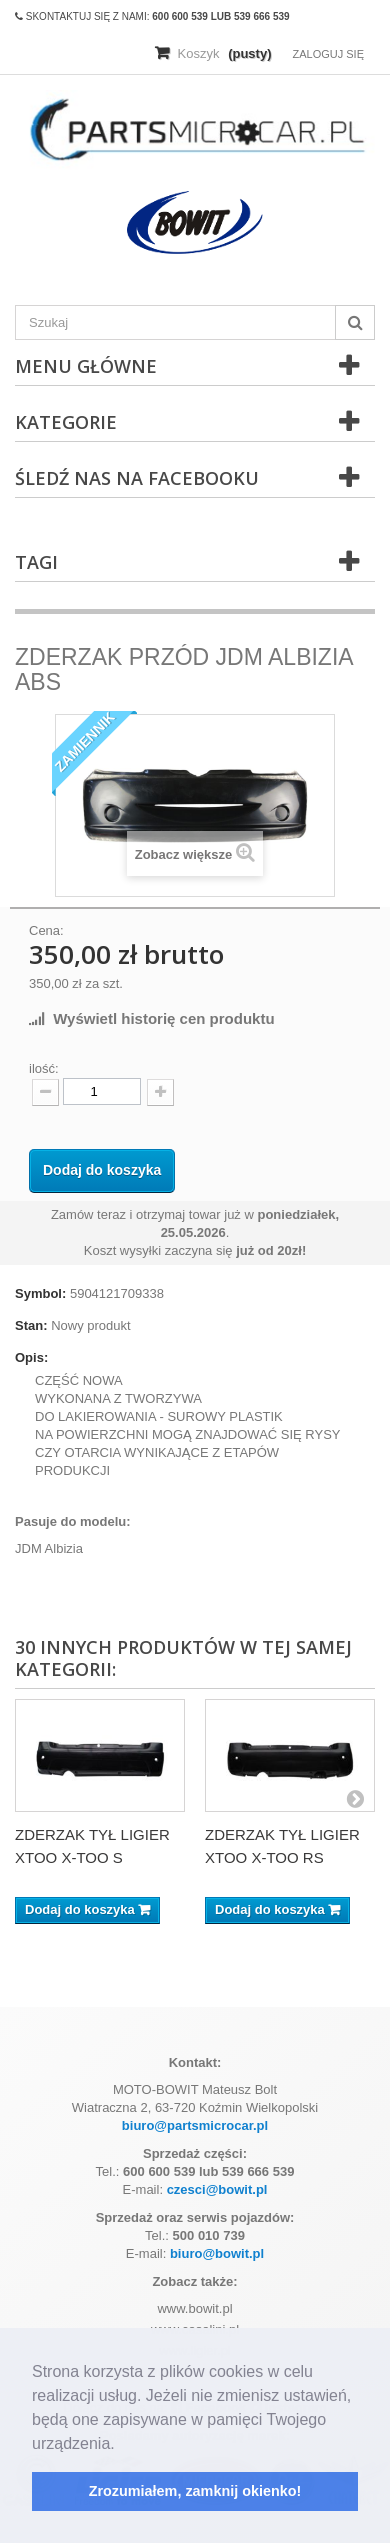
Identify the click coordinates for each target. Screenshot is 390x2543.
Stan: (31, 1325)
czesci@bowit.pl (217, 2189)
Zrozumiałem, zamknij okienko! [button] (195, 2491)
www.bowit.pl (194, 2308)
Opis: (31, 1357)
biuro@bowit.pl (217, 2253)
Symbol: (40, 1293)
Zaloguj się (328, 54)
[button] (122, 2445)
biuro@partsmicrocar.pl (195, 2125)
